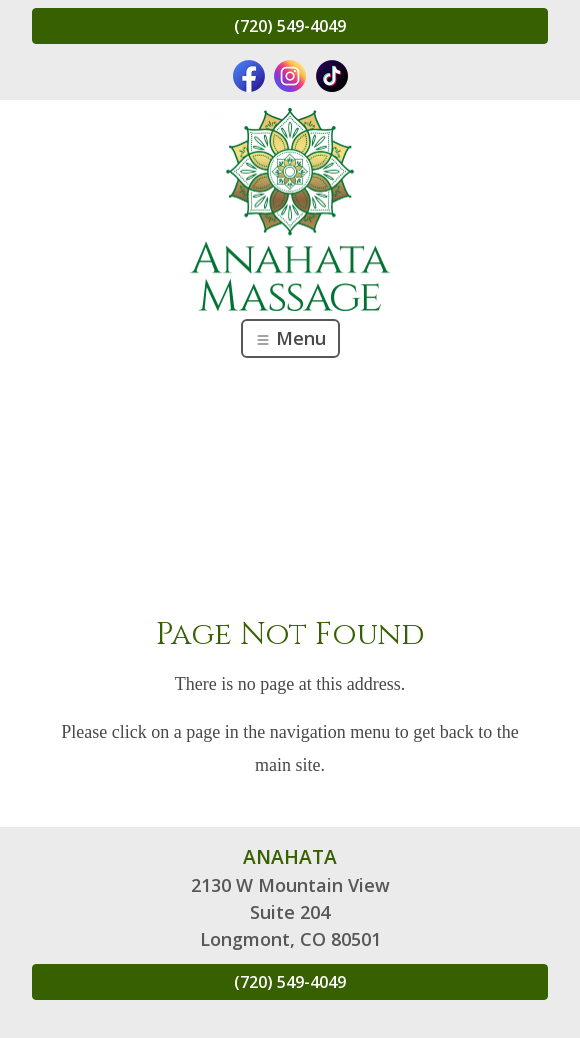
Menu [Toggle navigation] (290, 338)
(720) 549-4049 (290, 26)
